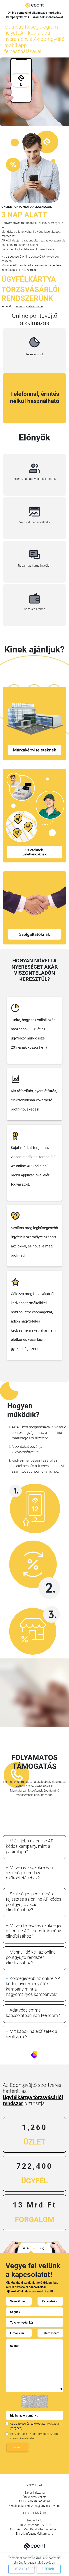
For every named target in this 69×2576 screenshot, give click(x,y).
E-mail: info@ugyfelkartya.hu (34, 2533)
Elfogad (49, 2569)
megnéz (16, 2428)
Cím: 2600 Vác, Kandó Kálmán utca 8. (34, 2529)
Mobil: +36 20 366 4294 (34, 2501)
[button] (34, 1847)
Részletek (21, 2569)
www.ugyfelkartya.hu (29, 306)
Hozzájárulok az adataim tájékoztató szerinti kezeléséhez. (34, 2436)
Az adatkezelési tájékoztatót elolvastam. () (36, 2426)
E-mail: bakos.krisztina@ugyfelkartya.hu (34, 2506)
